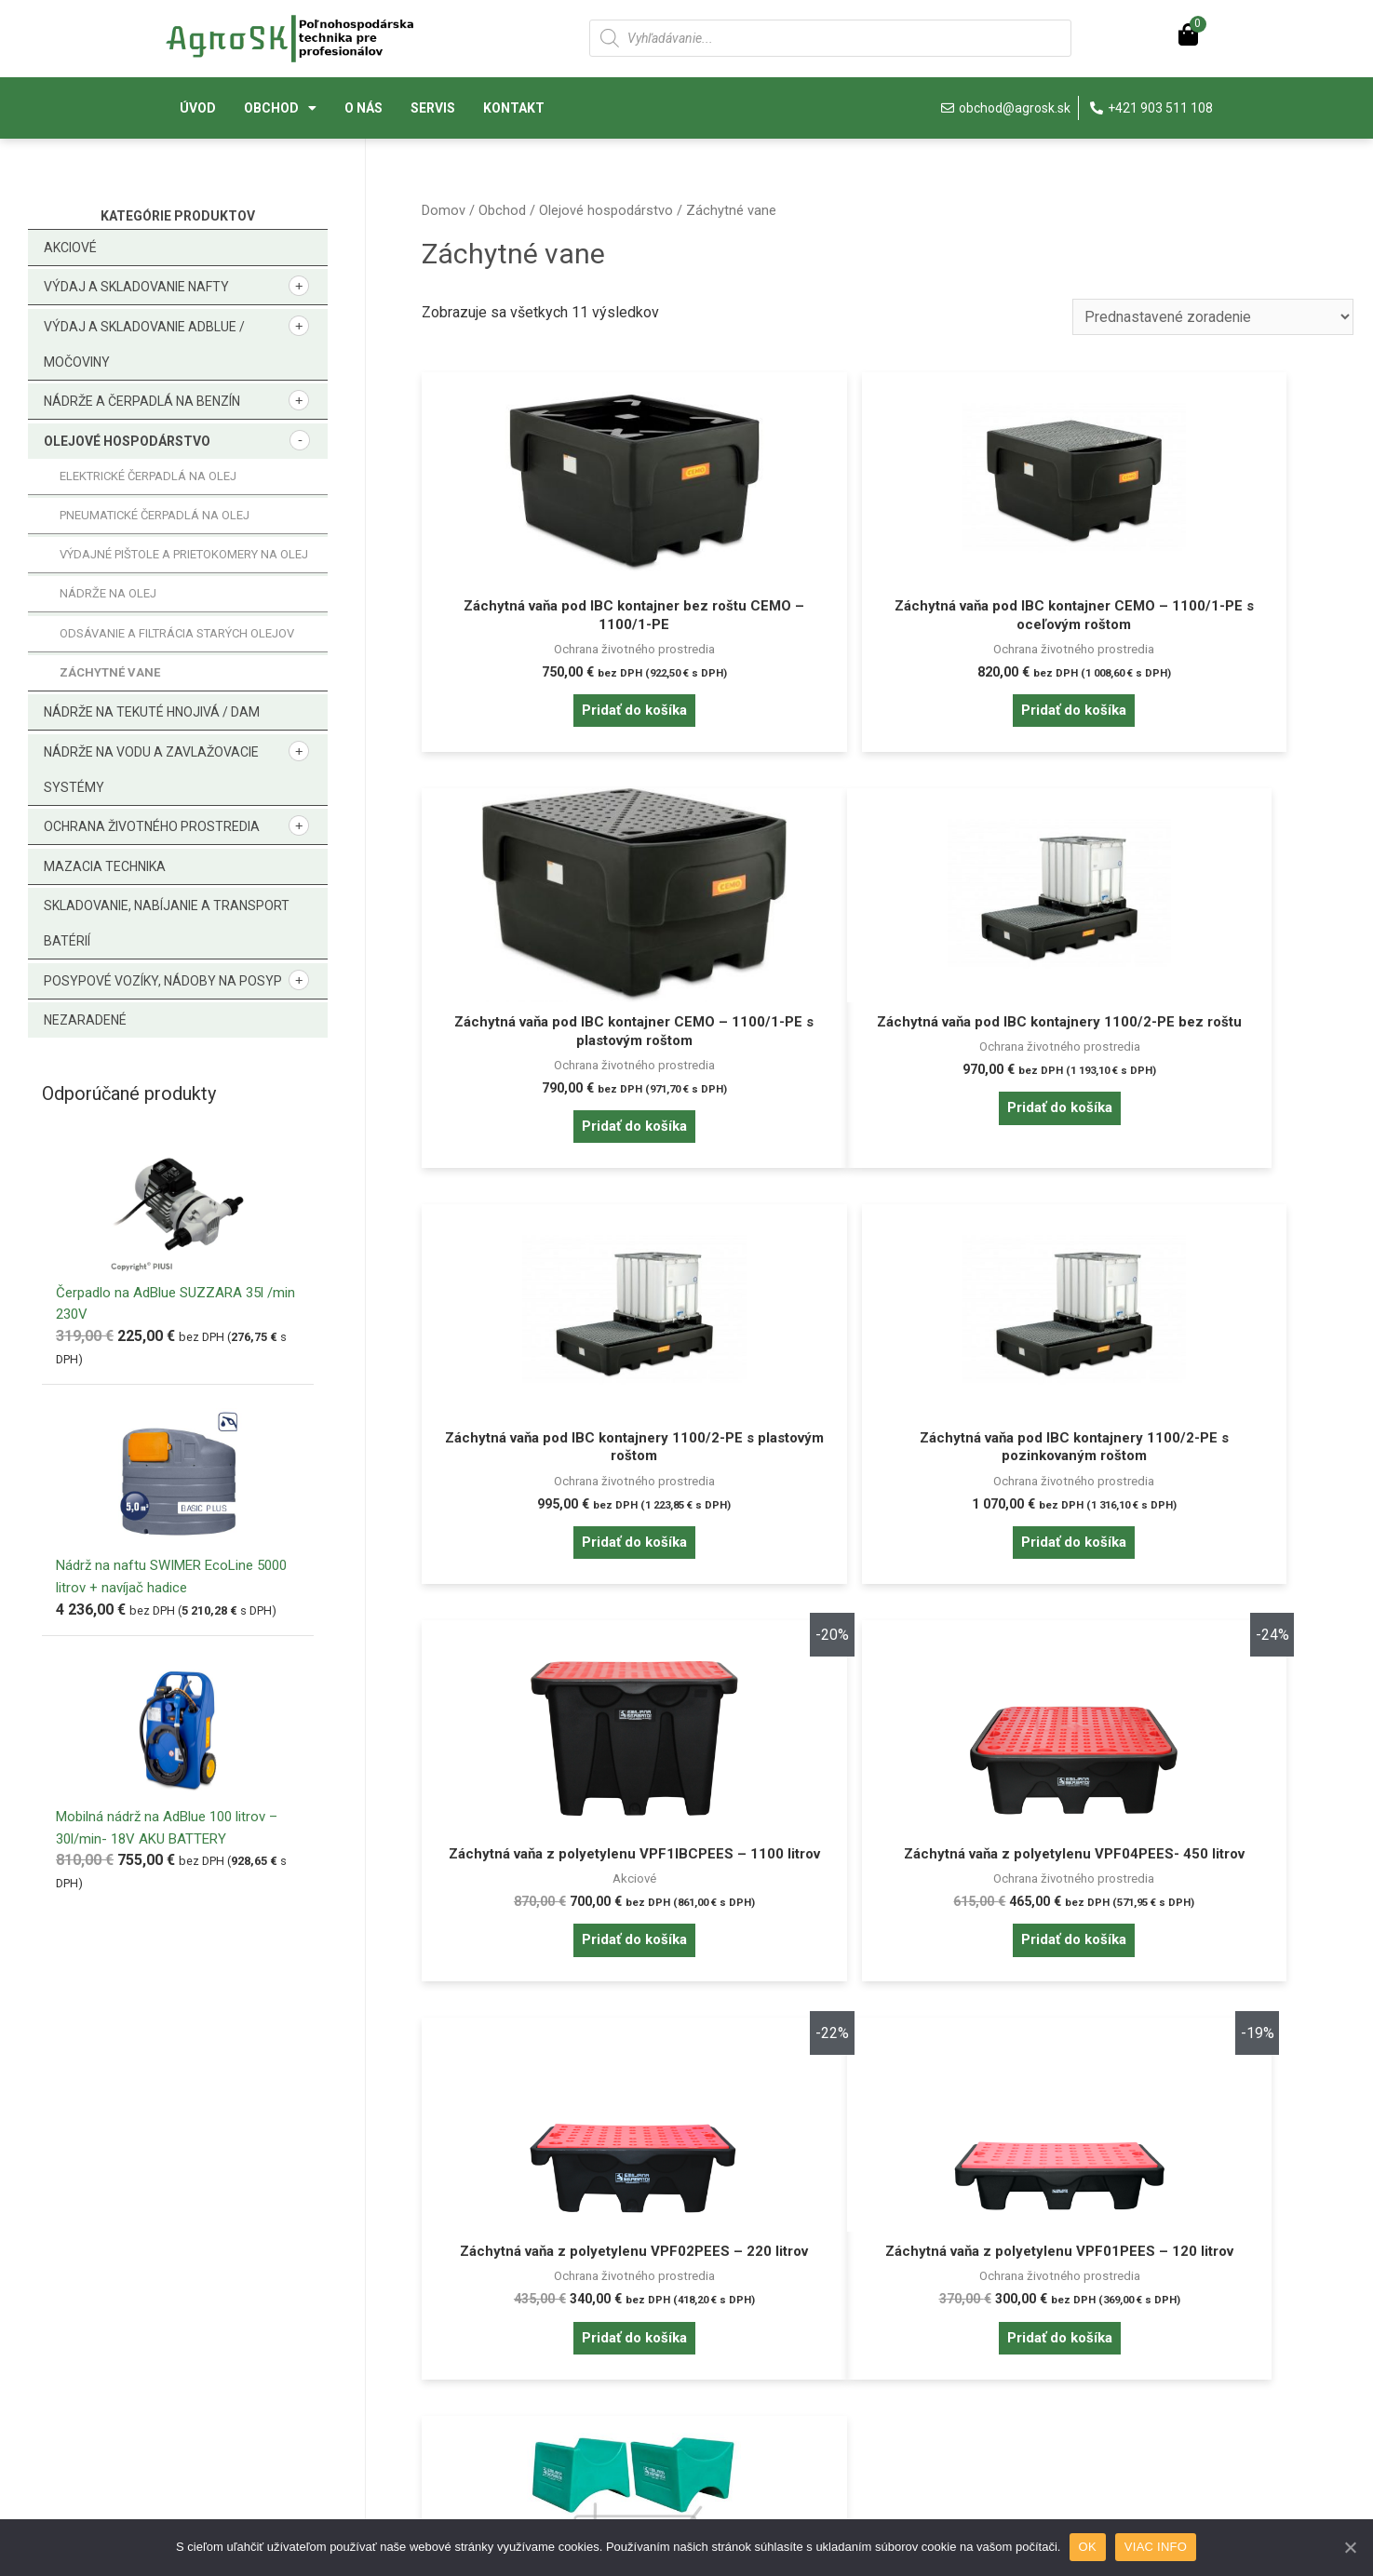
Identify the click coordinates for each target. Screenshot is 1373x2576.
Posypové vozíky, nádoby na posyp (163, 980)
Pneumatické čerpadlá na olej (154, 515)
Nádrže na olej (108, 593)
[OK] (1349, 2547)
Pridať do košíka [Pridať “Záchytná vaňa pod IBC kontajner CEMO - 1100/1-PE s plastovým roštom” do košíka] (1202, 734)
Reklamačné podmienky (517, 2395)
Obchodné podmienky (511, 2365)
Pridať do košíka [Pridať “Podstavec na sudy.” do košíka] (886, 1984)
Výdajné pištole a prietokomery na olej (184, 554)
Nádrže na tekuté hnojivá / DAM (152, 711)
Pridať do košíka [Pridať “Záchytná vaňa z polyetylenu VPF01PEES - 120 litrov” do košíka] (570, 2003)
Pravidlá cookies (774, 2305)
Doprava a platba (494, 2335)
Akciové (70, 247)
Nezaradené (85, 1020)
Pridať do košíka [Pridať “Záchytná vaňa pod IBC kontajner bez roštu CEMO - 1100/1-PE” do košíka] (570, 714)
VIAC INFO (1156, 2547)
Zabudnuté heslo (215, 2335)
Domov (443, 210)
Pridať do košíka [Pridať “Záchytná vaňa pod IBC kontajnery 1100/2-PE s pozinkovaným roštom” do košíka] (1202, 1157)
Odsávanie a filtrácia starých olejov (177, 633)
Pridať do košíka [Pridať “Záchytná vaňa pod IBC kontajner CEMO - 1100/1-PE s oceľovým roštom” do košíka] (886, 734)
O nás (363, 108)
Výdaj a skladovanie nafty (136, 286)
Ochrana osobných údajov (802, 2335)
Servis (433, 108)
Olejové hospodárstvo (127, 441)
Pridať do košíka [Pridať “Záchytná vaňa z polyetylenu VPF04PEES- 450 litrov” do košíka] (886, 1581)
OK (1088, 2547)
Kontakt (514, 108)
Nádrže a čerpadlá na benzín (142, 401)
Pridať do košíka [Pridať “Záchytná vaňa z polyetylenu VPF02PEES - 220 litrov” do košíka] (1202, 1581)
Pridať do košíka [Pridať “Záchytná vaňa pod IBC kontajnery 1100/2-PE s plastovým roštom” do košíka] (886, 1157)
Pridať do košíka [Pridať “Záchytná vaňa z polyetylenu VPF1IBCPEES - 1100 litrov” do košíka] (570, 1581)
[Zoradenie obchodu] (1211, 317)
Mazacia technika (105, 866)
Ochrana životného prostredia (152, 826)
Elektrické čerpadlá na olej (148, 476)
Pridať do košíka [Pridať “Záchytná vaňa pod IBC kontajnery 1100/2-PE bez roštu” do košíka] (570, 1157)
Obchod (280, 108)
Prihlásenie (198, 2305)
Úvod (198, 108)
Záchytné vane (110, 672)
